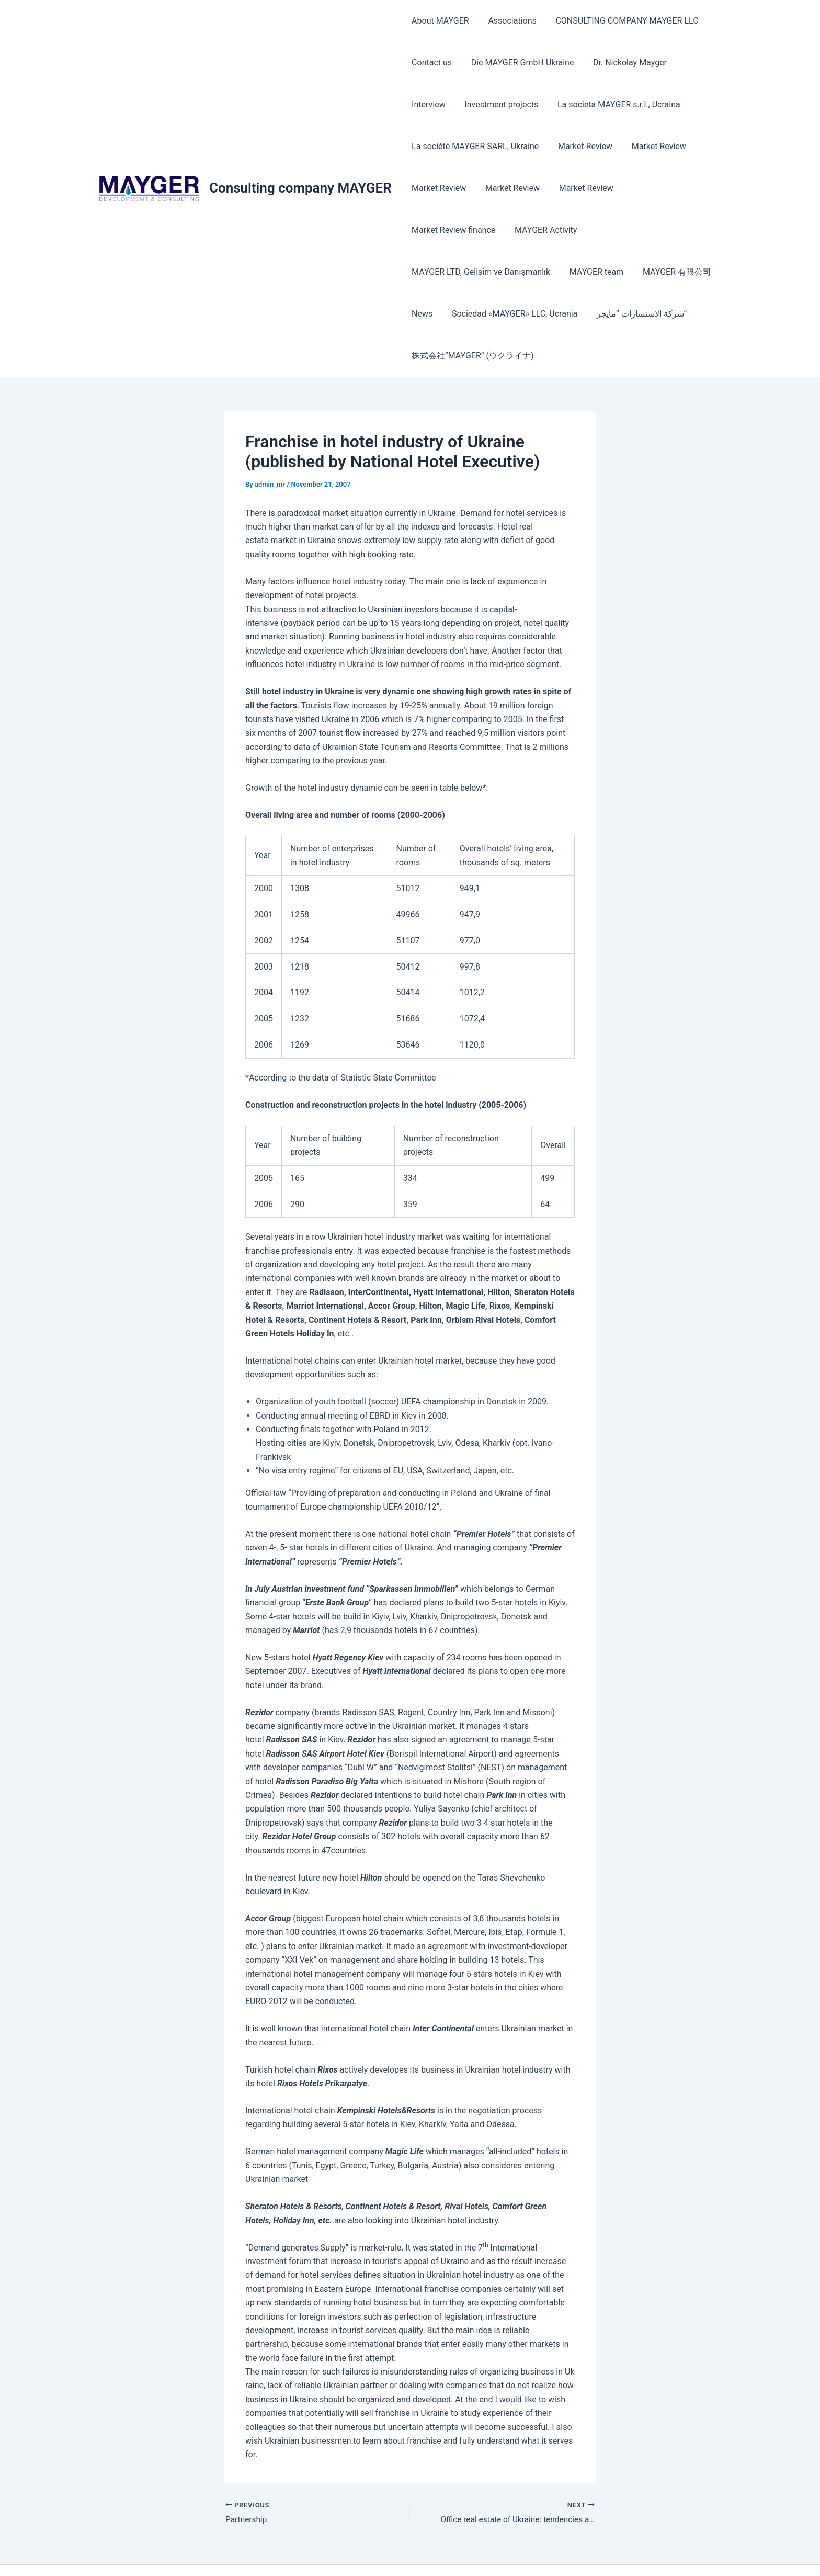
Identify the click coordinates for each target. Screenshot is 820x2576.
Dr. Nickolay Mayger (623, 63)
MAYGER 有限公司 (445, 272)
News (506, 272)
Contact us (431, 63)
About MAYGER (439, 21)
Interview (694, 63)
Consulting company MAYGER (300, 167)
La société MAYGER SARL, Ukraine (474, 146)
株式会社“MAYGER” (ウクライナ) (578, 314)
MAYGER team (672, 230)
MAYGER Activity (442, 230)
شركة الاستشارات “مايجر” (455, 314)
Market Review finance (666, 188)
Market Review (581, 146)
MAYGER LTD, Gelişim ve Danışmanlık (558, 230)
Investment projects (447, 104)
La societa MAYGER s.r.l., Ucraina (562, 104)
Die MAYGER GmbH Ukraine (519, 63)
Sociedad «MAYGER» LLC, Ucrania (596, 272)
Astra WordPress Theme (525, 2550)
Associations (508, 21)
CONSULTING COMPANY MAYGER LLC (621, 21)
